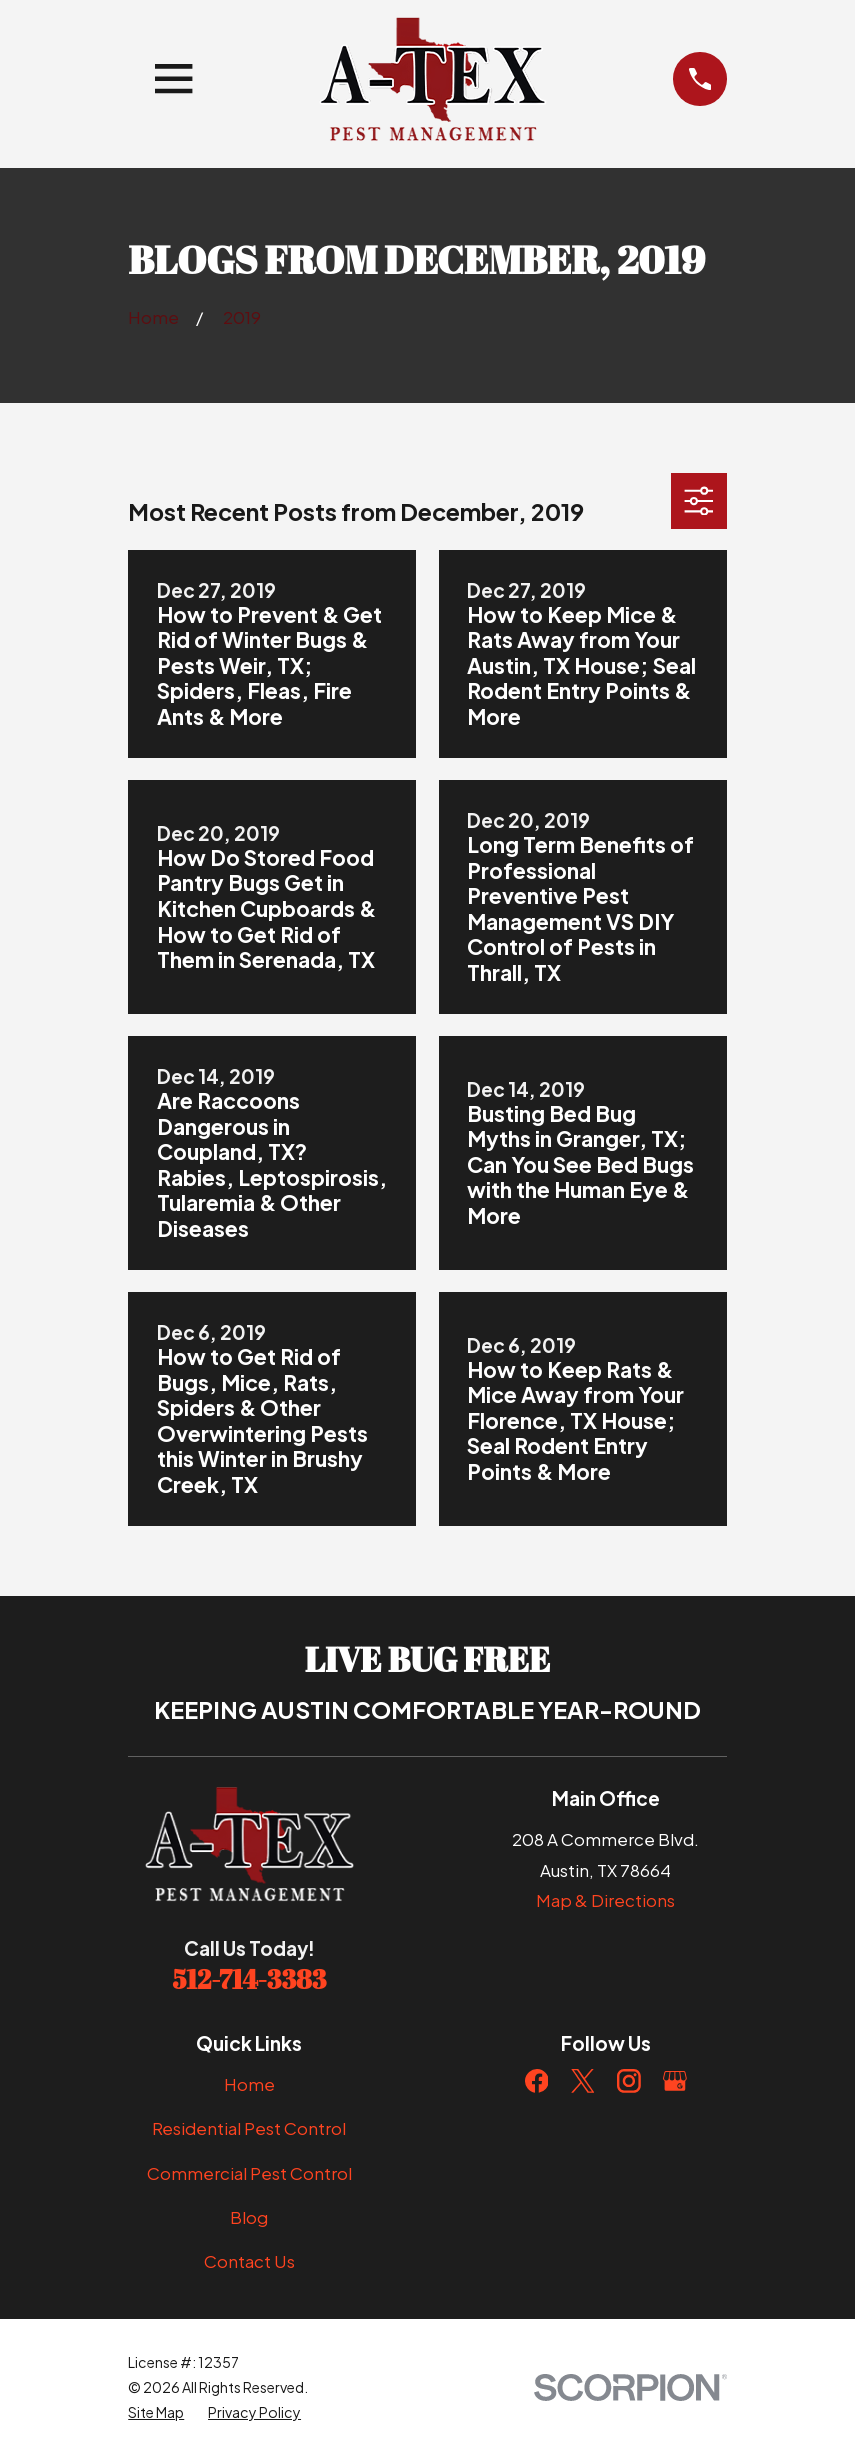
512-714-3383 (250, 1979)
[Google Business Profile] (675, 2081)
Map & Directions (605, 1900)
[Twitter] (583, 2081)
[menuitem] (156, 2412)
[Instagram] (629, 2081)
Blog (249, 2217)
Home (249, 2084)
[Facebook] (537, 2081)
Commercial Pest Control (249, 2173)
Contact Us (249, 2261)
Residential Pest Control (249, 2128)
